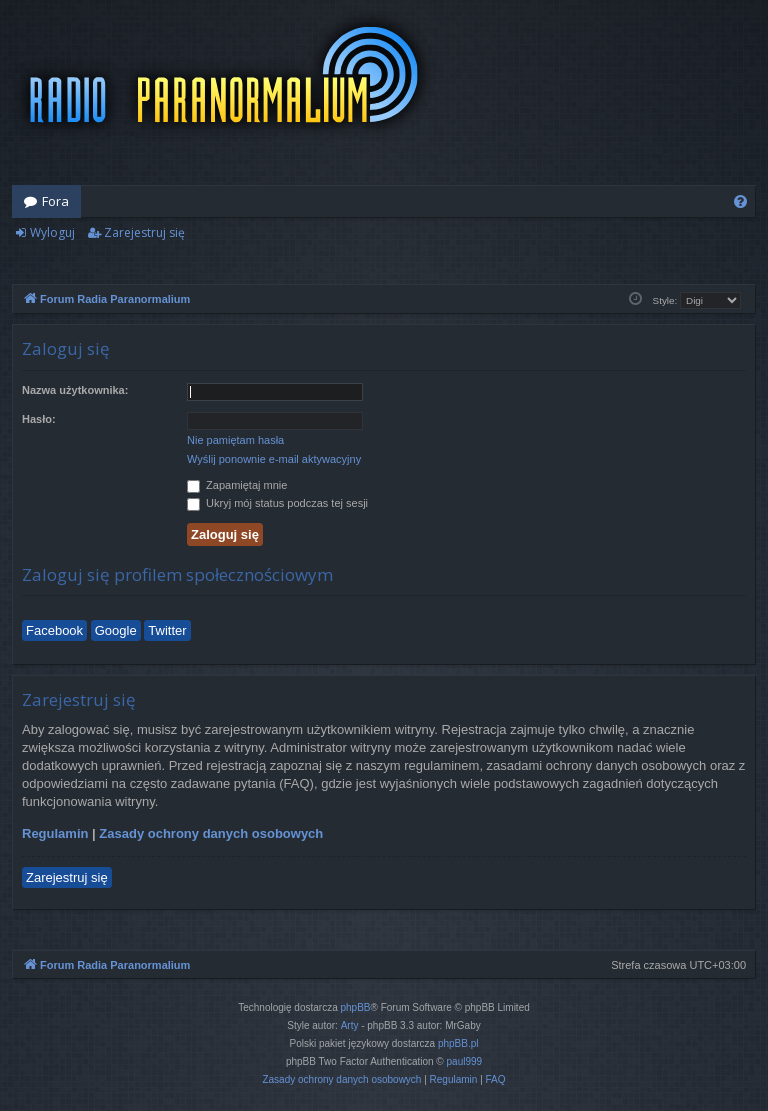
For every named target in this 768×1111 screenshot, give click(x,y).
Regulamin (55, 833)
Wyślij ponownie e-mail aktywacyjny (274, 459)
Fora (55, 201)
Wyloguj (52, 232)
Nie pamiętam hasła (235, 440)
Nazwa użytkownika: (75, 390)
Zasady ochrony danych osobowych (211, 833)
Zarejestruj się (144, 232)
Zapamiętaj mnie (237, 485)
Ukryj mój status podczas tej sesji (277, 503)
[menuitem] (740, 201)
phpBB (356, 1007)
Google (116, 630)
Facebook (54, 630)
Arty (350, 1025)
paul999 (465, 1061)
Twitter (167, 630)
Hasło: (39, 419)
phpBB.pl (458, 1043)
